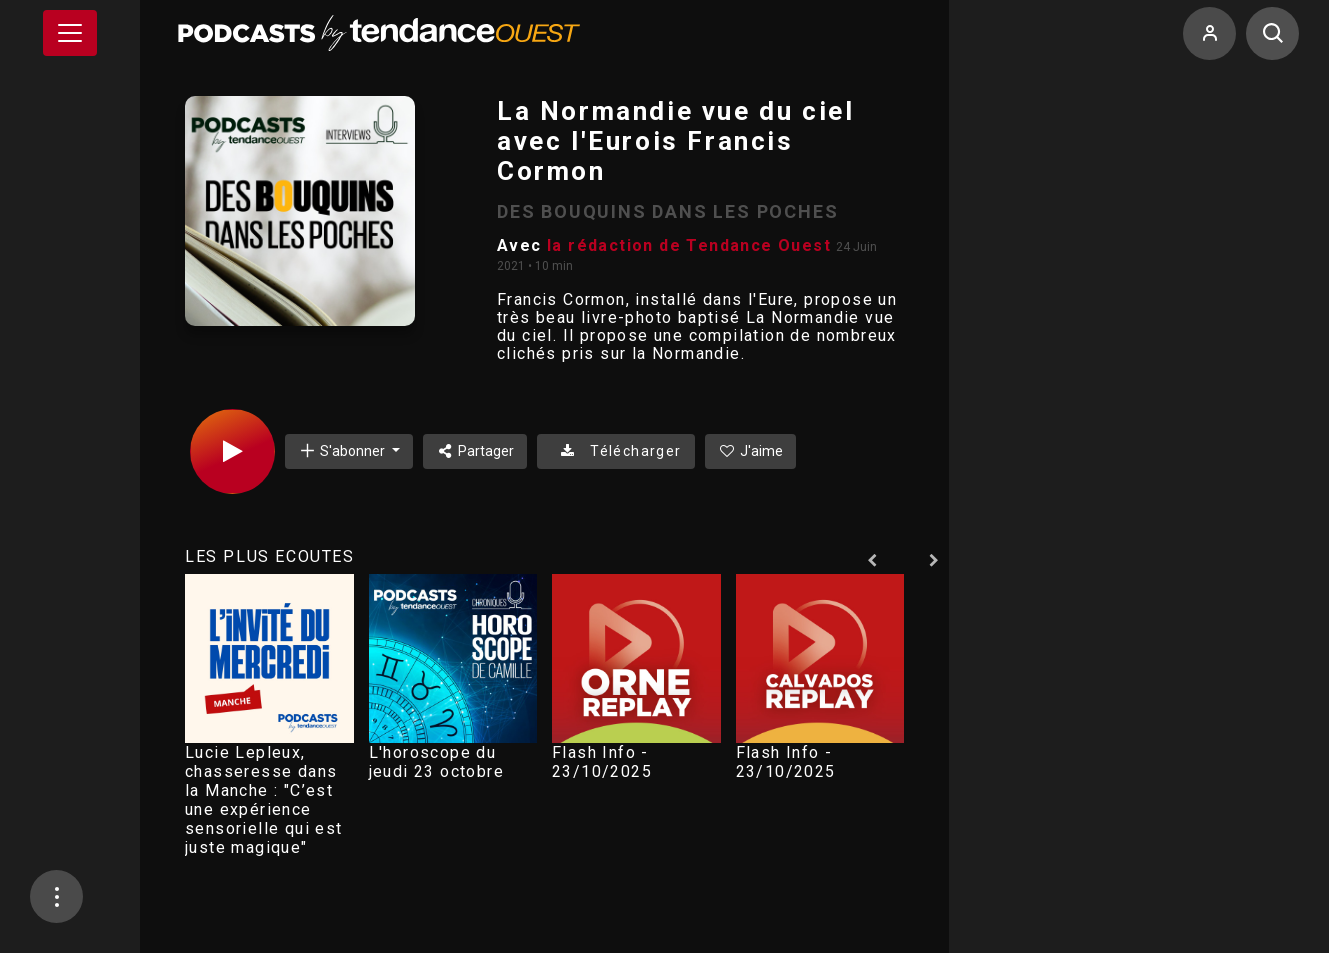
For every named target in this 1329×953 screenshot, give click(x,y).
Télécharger (615, 451)
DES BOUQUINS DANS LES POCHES (667, 211)
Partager (475, 451)
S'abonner (343, 450)
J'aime (751, 451)
